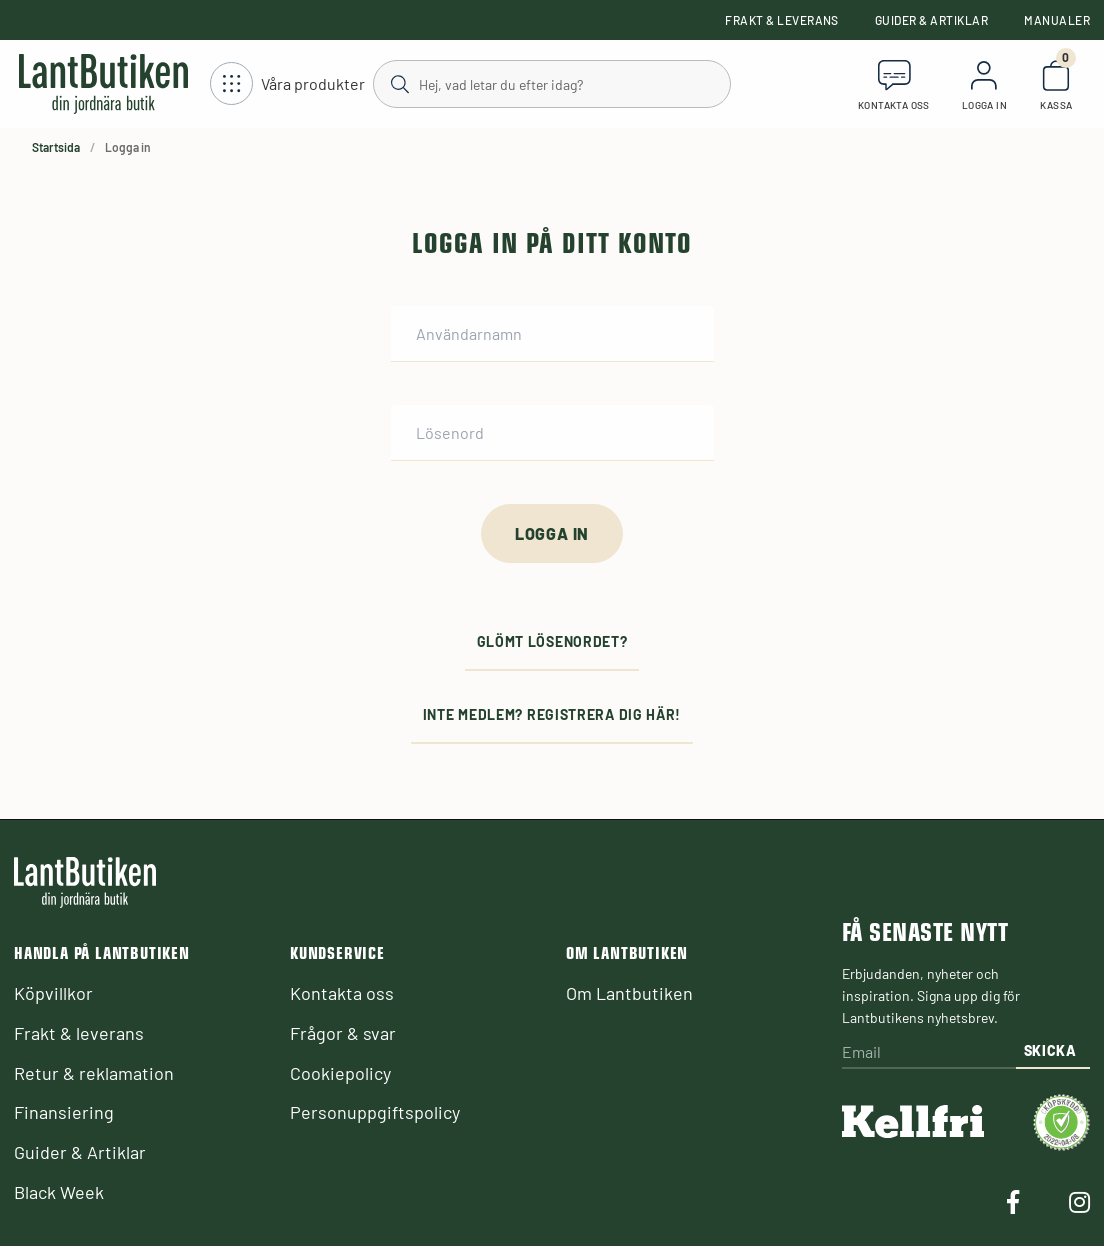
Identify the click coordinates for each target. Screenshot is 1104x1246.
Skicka (1050, 1050)
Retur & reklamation (94, 1073)
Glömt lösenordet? (552, 641)
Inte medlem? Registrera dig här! (552, 714)
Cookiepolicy (340, 1073)
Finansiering (64, 1112)
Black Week (59, 1192)
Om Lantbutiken (629, 993)
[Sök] (551, 83)
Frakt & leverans (782, 20)
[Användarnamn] (552, 334)
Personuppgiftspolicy (375, 1112)
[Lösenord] (552, 433)
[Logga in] (552, 533)
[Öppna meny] (287, 84)
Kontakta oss (342, 993)
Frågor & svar (343, 1033)
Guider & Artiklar (931, 20)
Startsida (56, 147)
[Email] (929, 1053)
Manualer (1057, 20)
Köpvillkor (53, 993)
